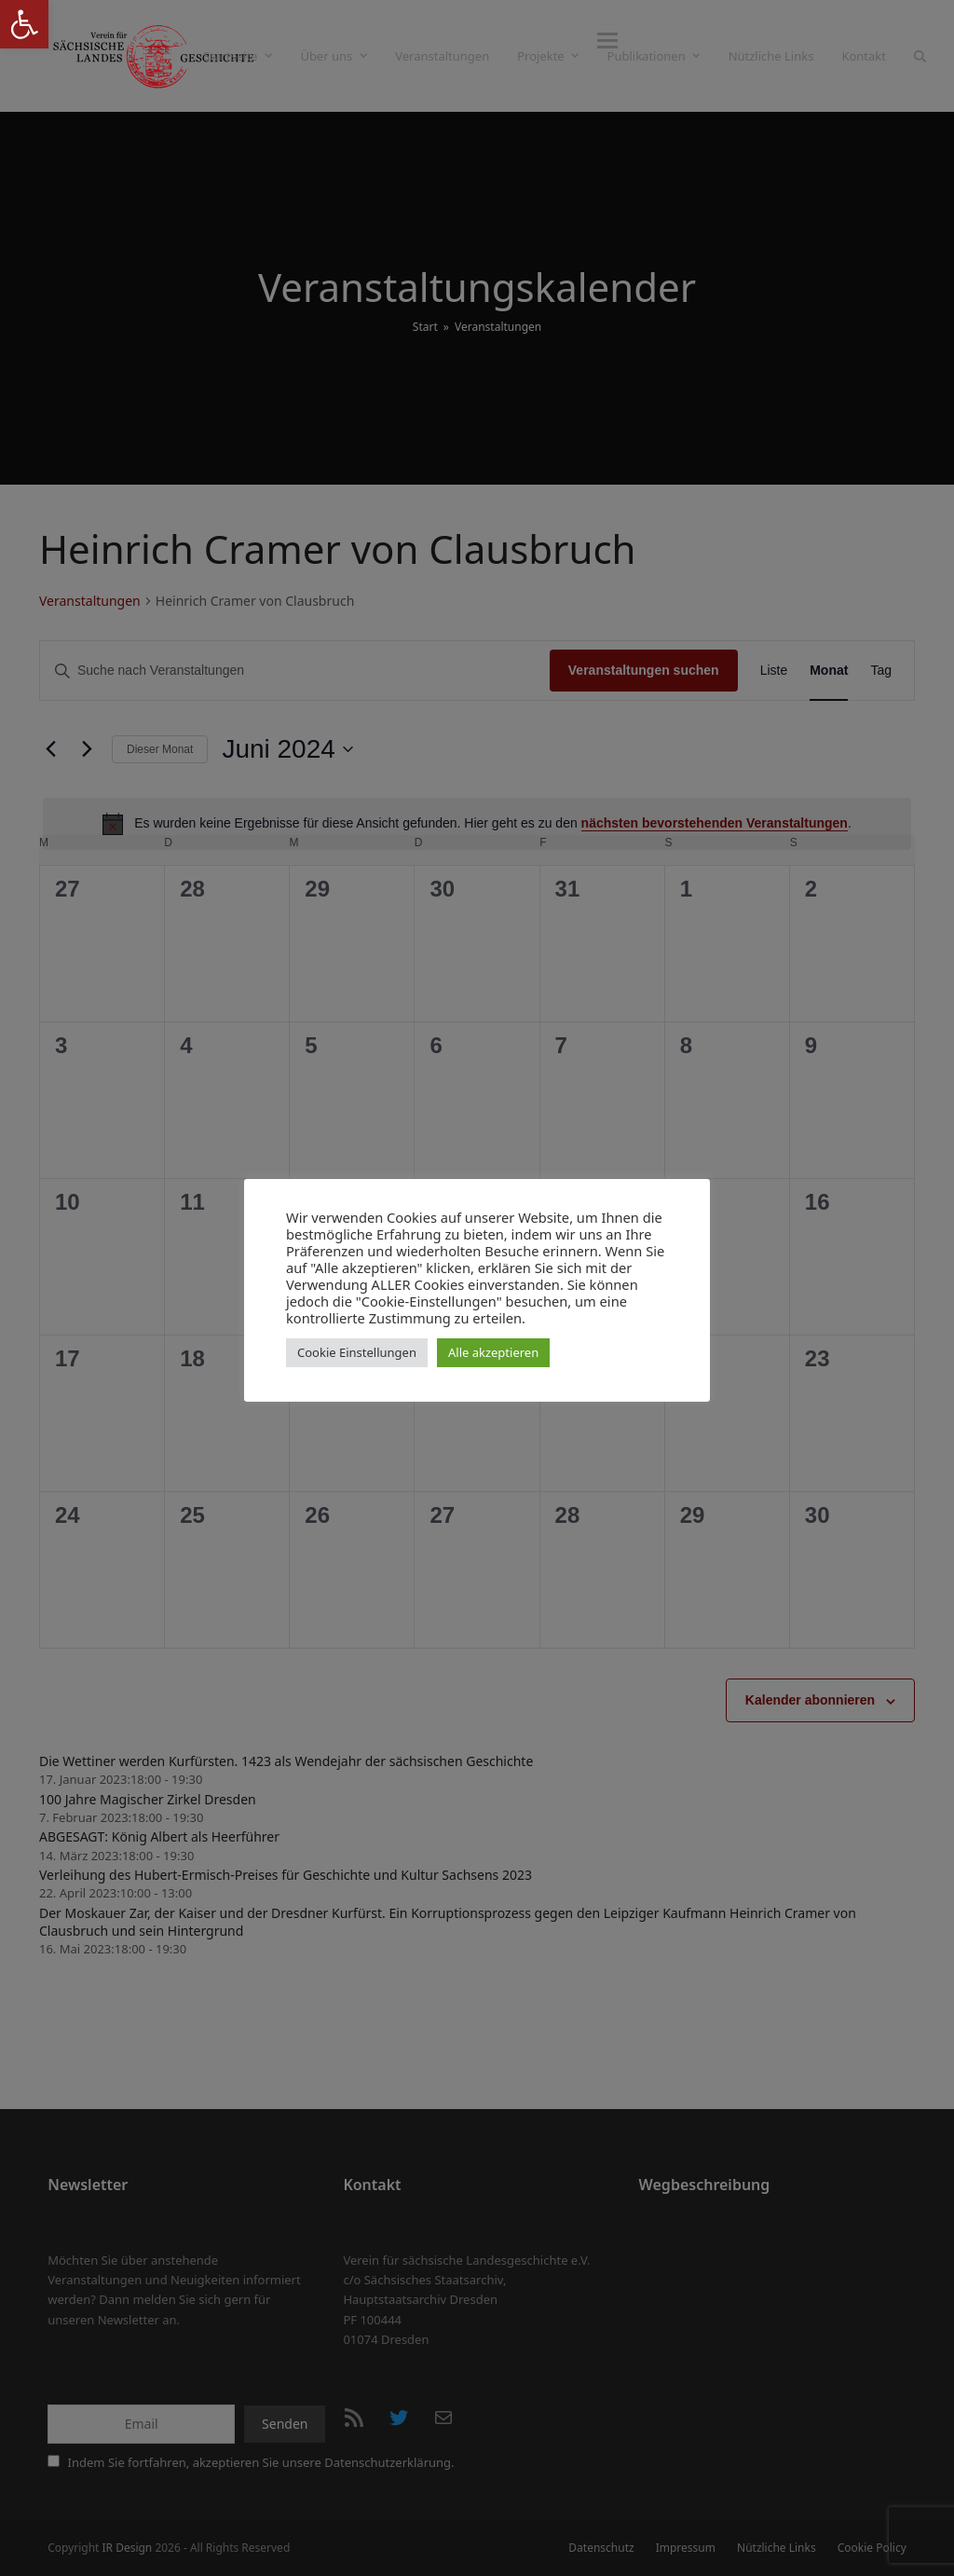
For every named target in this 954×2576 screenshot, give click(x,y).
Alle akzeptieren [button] (493, 1352)
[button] (24, 24)
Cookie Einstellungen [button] (356, 1352)
